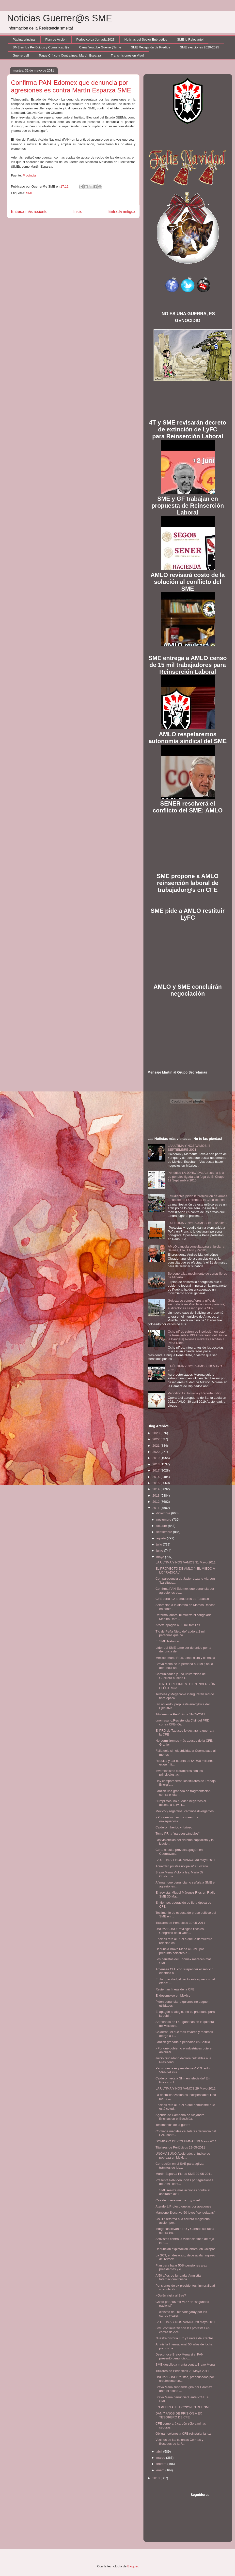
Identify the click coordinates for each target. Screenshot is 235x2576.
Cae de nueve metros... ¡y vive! (178, 2200)
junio (160, 1550)
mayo (160, 1557)
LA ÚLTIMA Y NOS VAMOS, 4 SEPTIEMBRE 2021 (189, 1147)
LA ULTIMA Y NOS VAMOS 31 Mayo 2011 (186, 1562)
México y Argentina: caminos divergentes (185, 1811)
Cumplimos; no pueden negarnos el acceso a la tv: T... (181, 1803)
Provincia (29, 175)
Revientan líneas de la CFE (175, 1989)
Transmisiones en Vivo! (127, 55)
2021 (157, 1445)
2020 (157, 1452)
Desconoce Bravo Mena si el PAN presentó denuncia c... (180, 2356)
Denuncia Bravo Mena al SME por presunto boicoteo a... (180, 1951)
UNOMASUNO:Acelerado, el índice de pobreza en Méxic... (183, 2155)
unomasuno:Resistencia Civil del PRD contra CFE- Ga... (182, 1722)
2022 (157, 1439)
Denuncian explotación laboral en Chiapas (186, 2249)
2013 (157, 1495)
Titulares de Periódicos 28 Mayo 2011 (182, 2371)
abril (159, 2451)
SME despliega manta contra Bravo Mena (185, 2364)
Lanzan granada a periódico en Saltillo (183, 2042)
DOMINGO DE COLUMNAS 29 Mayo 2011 (186, 2141)
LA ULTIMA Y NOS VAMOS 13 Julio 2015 (197, 1223)
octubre (162, 1526)
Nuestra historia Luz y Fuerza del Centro (184, 2338)
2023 (157, 1433)
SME (29, 193)
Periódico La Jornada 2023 (95, 39)
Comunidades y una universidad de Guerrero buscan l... (181, 1676)
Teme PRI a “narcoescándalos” (177, 1833)
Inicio (77, 211)
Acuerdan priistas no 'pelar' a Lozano (182, 1866)
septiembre (164, 1532)
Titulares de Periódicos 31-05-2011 (180, 1714)
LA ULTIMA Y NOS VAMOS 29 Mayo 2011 (186, 2088)
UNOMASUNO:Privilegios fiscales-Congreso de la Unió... (180, 1931)
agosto (161, 1538)
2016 (157, 1477)
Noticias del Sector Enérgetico (145, 39)
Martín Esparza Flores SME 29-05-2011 (184, 2174)
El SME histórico (167, 1641)
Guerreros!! (21, 55)
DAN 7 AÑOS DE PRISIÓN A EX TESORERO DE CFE (179, 2415)
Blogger (132, 2566)
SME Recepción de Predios (150, 47)
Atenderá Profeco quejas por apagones (183, 2206)
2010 (157, 2478)
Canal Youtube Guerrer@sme (100, 47)
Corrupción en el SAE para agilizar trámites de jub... (180, 2165)
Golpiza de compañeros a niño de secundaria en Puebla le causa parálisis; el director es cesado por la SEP (196, 1304)
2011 (157, 1508)
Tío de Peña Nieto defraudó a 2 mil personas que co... (180, 1633)
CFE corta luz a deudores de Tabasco (182, 1599)
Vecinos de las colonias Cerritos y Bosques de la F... (179, 2441)
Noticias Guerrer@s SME (59, 18)
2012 (157, 1501)
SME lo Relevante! (190, 39)
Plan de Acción (55, 39)
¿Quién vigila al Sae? (171, 2295)
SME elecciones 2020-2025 (199, 47)
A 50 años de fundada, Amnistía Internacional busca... (178, 2277)
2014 (157, 1489)
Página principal (24, 39)
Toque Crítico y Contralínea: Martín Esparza (70, 55)
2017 (157, 1470)
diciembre (163, 1513)
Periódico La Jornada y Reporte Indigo (195, 1393)
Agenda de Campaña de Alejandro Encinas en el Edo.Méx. (180, 2117)
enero (160, 2470)
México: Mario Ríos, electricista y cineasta (185, 1658)
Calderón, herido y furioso (174, 1827)
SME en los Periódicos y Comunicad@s (41, 47)
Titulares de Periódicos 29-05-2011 (180, 2147)
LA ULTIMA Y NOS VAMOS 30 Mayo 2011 (186, 1860)
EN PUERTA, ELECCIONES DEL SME (183, 2407)
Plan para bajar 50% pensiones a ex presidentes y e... (181, 2267)
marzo (161, 2457)
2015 (157, 1483)
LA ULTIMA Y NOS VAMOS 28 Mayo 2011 (186, 2322)
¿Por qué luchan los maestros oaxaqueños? (177, 1819)
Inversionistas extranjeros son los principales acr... (179, 1773)
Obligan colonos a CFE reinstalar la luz (183, 2433)
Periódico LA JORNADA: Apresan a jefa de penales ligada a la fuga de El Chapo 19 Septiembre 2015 (196, 1176)
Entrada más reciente (29, 211)
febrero (161, 2464)
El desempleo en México (173, 1995)
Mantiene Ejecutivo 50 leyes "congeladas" (185, 2212)
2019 (157, 1458)
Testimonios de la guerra (173, 2125)
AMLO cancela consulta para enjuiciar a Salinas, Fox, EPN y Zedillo (196, 1248)
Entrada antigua (121, 211)
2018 (157, 1464)
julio (159, 1544)
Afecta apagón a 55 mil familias (178, 1625)
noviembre (164, 1519)
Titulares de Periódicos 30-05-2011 (180, 1923)
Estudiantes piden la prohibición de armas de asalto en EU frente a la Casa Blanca (197, 1198)
